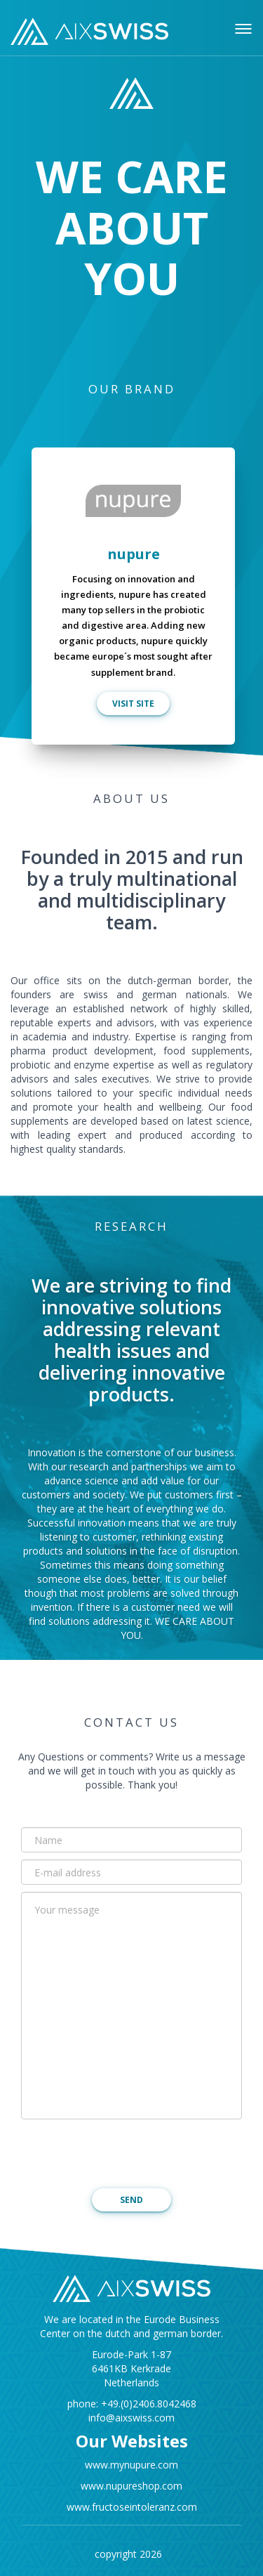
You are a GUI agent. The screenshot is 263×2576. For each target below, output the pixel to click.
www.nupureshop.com (131, 2485)
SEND (131, 2200)
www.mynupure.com (131, 2464)
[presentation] (127, 2153)
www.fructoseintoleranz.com (132, 2506)
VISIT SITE (133, 704)
